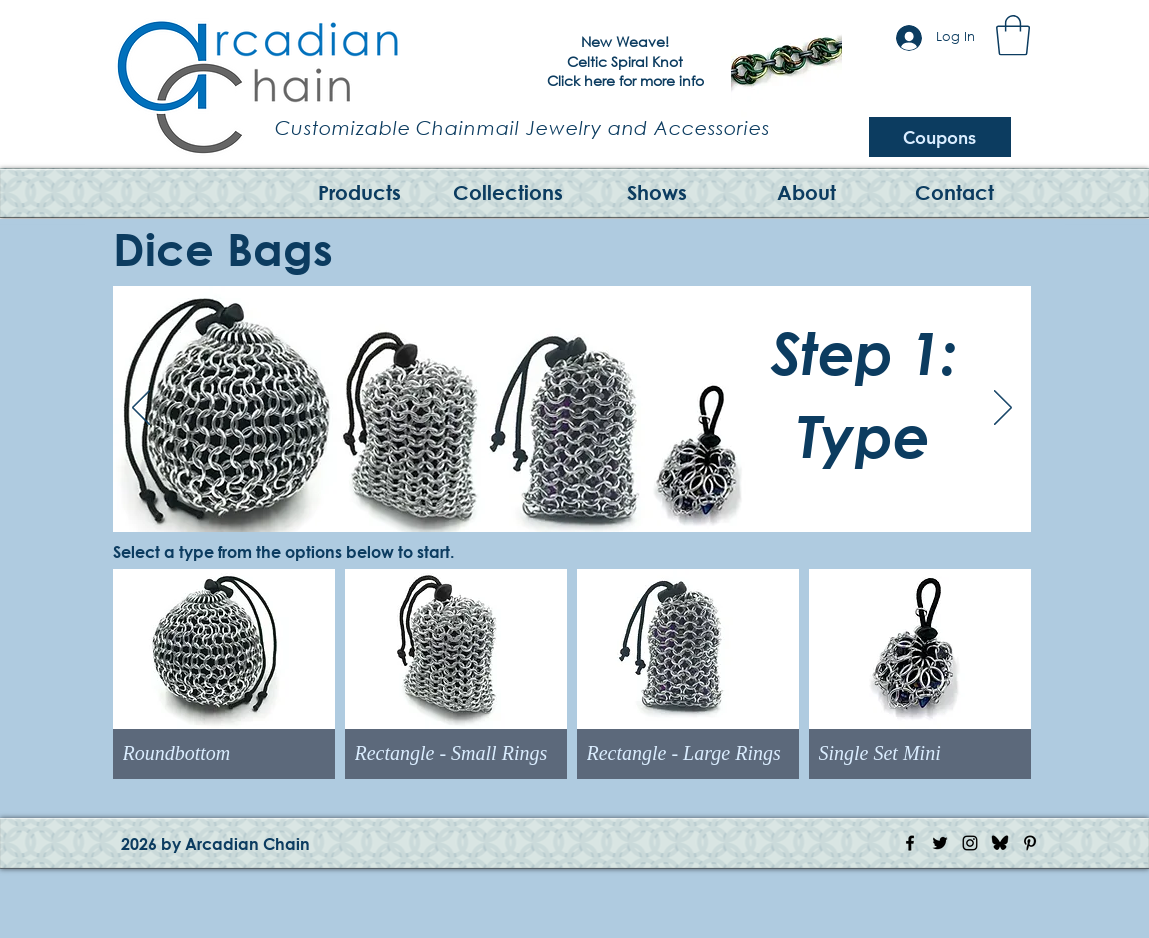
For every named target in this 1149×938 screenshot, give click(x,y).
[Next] (962, 412)
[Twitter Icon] (940, 843)
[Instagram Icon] (970, 843)
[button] (1013, 35)
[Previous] (718, 412)
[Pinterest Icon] (1030, 843)
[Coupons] (940, 137)
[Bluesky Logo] (1000, 843)
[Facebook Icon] (910, 843)
